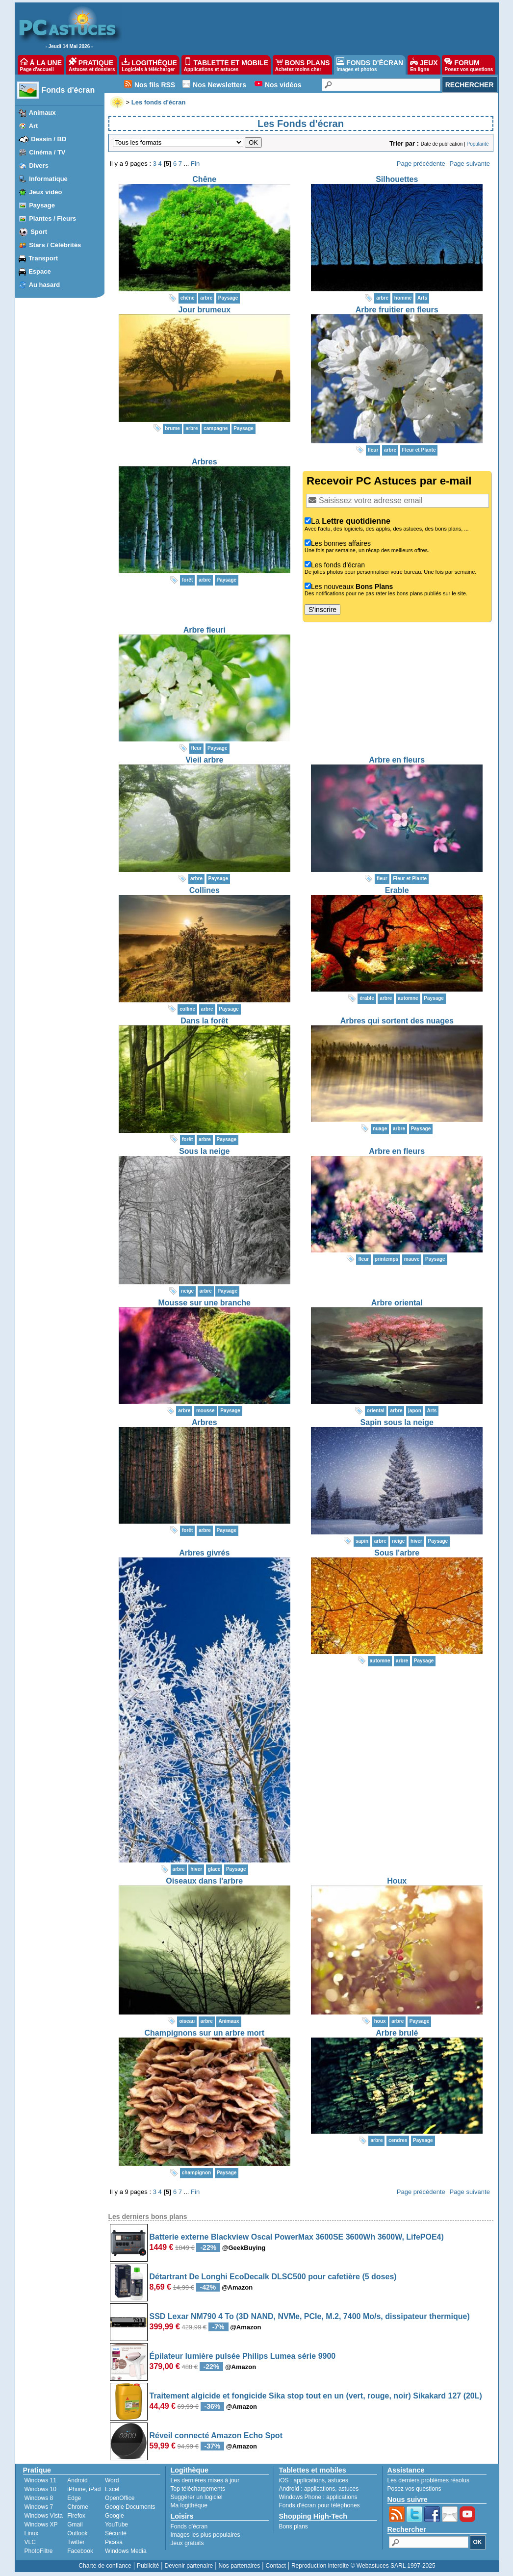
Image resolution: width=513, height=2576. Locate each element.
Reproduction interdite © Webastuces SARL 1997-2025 (363, 2565)
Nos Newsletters (219, 85)
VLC (30, 2542)
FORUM (468, 64)
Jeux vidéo (45, 192)
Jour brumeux (204, 310)
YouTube (116, 2524)
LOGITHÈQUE (149, 64)
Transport (43, 258)
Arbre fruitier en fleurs (397, 310)
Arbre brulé (397, 2033)
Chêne (204, 179)
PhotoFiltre (39, 2551)
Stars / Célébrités (55, 245)
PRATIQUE (92, 64)
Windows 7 (39, 2506)
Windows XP (41, 2524)
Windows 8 (39, 2498)
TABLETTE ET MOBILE (226, 64)
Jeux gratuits (187, 2543)
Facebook (80, 2551)
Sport (38, 231)
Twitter (75, 2542)
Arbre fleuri (204, 630)
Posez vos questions (414, 2488)
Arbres (204, 462)
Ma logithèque (189, 2505)
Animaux (42, 112)
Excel (112, 2489)
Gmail (74, 2524)
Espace (39, 271)
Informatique (48, 178)
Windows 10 (40, 2489)
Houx (397, 1881)
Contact (275, 2565)
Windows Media (126, 2551)
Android (77, 2480)
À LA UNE (41, 64)
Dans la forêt (204, 1021)
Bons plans (293, 2526)
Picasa (114, 2542)
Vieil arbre (204, 760)
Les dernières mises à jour (205, 2480)
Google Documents (130, 2506)
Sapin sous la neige (397, 1422)
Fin (195, 163)
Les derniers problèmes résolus (428, 2480)
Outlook (77, 2533)
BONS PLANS (302, 64)
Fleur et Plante (419, 450)
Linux (32, 2533)
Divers (39, 165)
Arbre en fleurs (397, 760)
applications (309, 2480)
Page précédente (421, 163)
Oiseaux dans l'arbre (204, 1881)
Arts (422, 298)
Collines (204, 890)
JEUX (423, 64)
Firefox (76, 2515)
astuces (338, 2480)
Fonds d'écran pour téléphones (319, 2505)
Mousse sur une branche (204, 1303)
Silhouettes (397, 179)
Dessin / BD (48, 139)
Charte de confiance (104, 2565)
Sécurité (116, 2533)
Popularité (477, 144)
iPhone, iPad (84, 2489)
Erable (397, 890)
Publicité (148, 2565)
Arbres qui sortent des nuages (397, 1021)
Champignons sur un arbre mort (204, 2033)
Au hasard (44, 284)
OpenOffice (119, 2498)
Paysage (42, 205)
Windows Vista (44, 2515)
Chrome (77, 2506)
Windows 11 (40, 2480)
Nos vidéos (283, 85)
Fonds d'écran (68, 90)
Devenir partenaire (189, 2565)
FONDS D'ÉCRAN (369, 64)
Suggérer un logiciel (197, 2497)
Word (112, 2480)
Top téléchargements (198, 2488)
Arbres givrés (204, 1553)
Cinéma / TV (47, 152)
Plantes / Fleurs (52, 218)
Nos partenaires (239, 2565)
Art (33, 125)
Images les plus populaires (205, 2534)
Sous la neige (204, 1151)
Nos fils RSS (154, 85)
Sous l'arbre (396, 1553)
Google (114, 2515)
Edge (74, 2498)
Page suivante (469, 163)
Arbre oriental (397, 1303)
